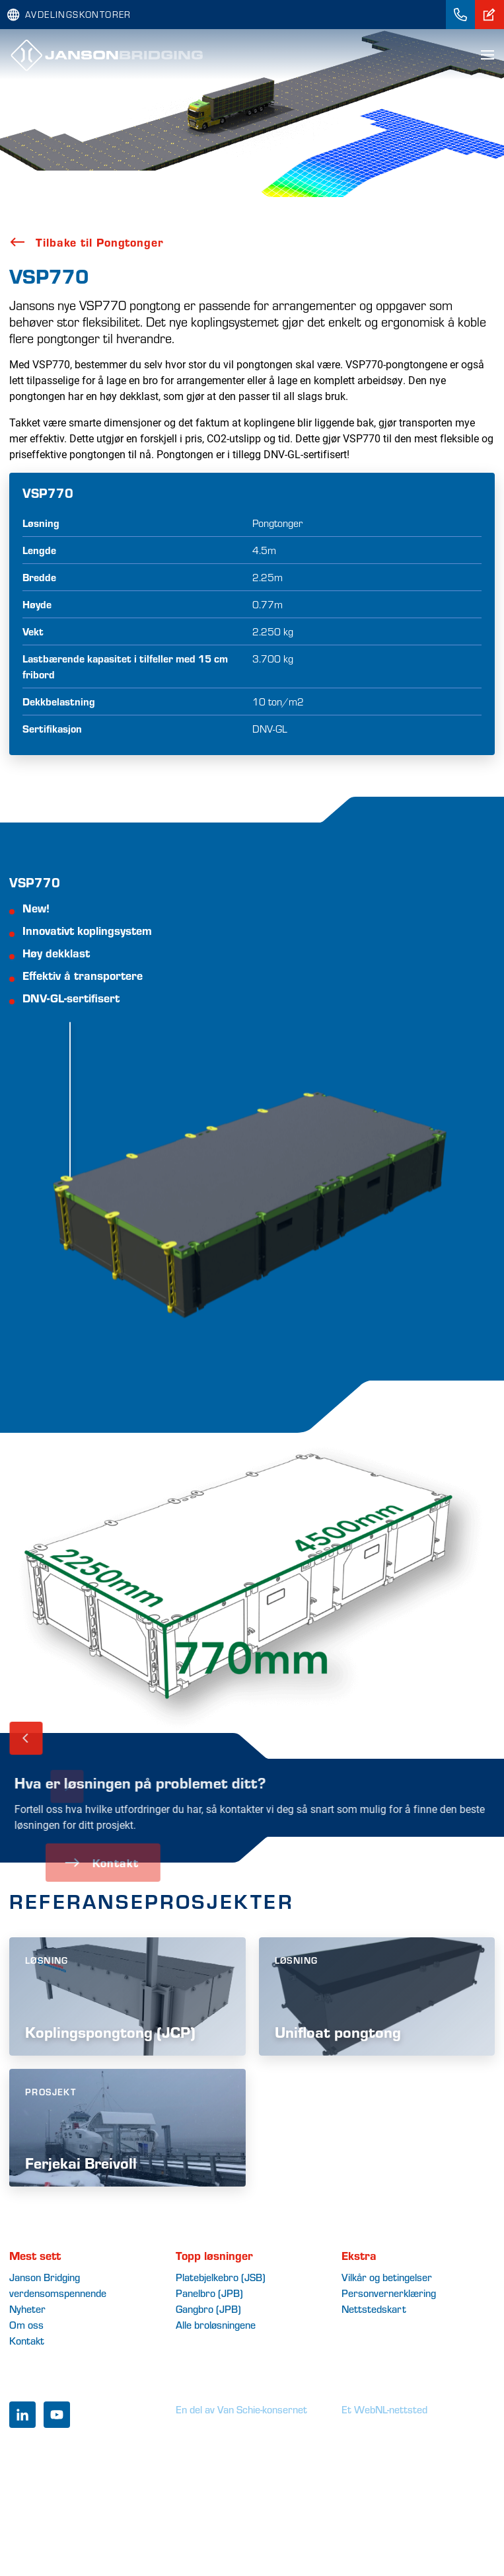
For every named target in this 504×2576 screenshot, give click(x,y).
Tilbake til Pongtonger (86, 242)
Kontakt (26, 2340)
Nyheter (27, 2308)
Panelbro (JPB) (209, 2293)
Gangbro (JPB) (208, 2308)
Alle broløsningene (216, 2324)
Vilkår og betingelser (387, 2277)
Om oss (26, 2324)
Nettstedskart (374, 2308)
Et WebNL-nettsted (384, 2409)
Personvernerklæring (389, 2293)
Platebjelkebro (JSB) (221, 2277)
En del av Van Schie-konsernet (241, 2409)
